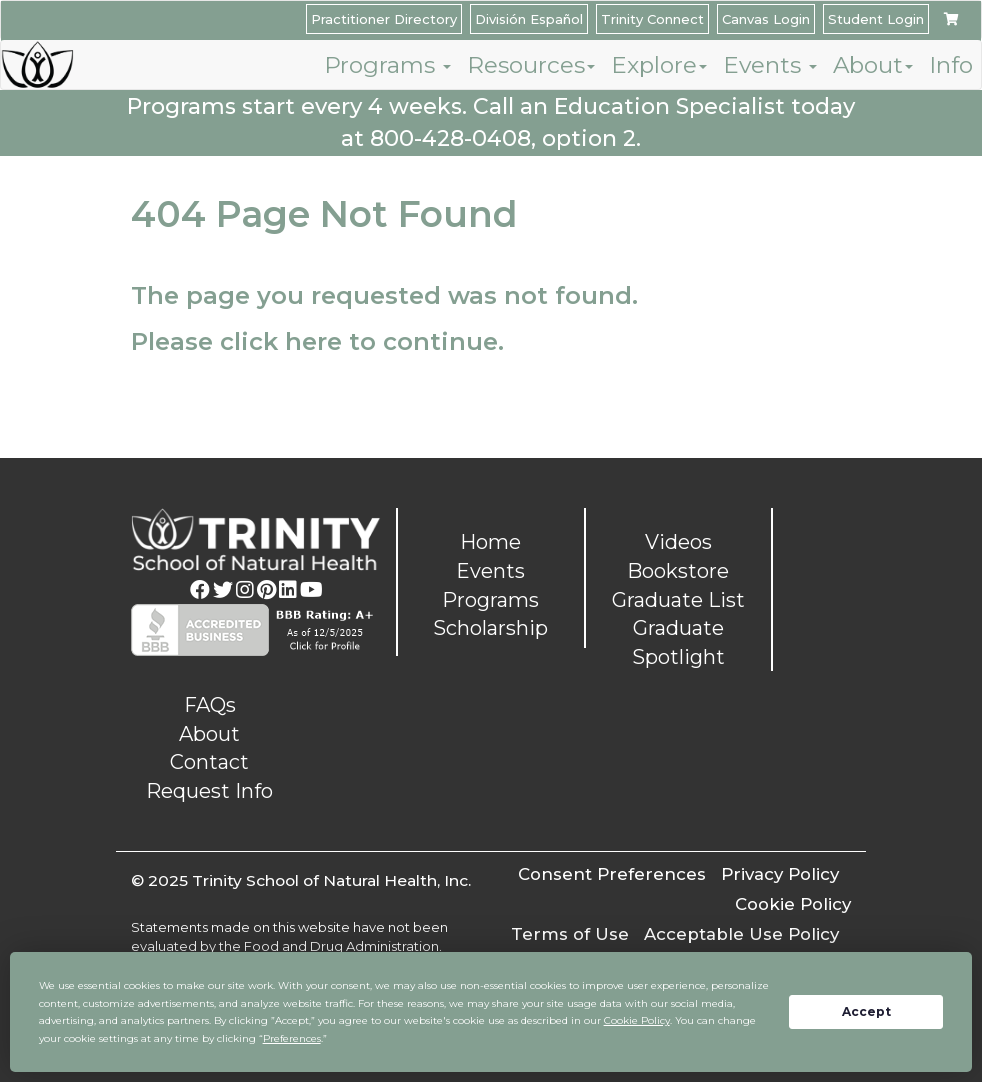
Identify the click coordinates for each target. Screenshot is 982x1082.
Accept (866, 1011)
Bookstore (678, 571)
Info (951, 65)
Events (770, 65)
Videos (678, 542)
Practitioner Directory (384, 19)
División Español (529, 19)
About (873, 65)
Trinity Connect (652, 19)
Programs (387, 65)
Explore (659, 65)
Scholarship (490, 628)
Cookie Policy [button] (637, 1020)
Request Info (209, 791)
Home (490, 542)
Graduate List (678, 600)
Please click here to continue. (317, 341)
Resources (531, 65)
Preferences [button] (292, 1038)
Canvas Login (766, 19)
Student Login (876, 19)
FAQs (210, 705)
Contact (209, 762)
